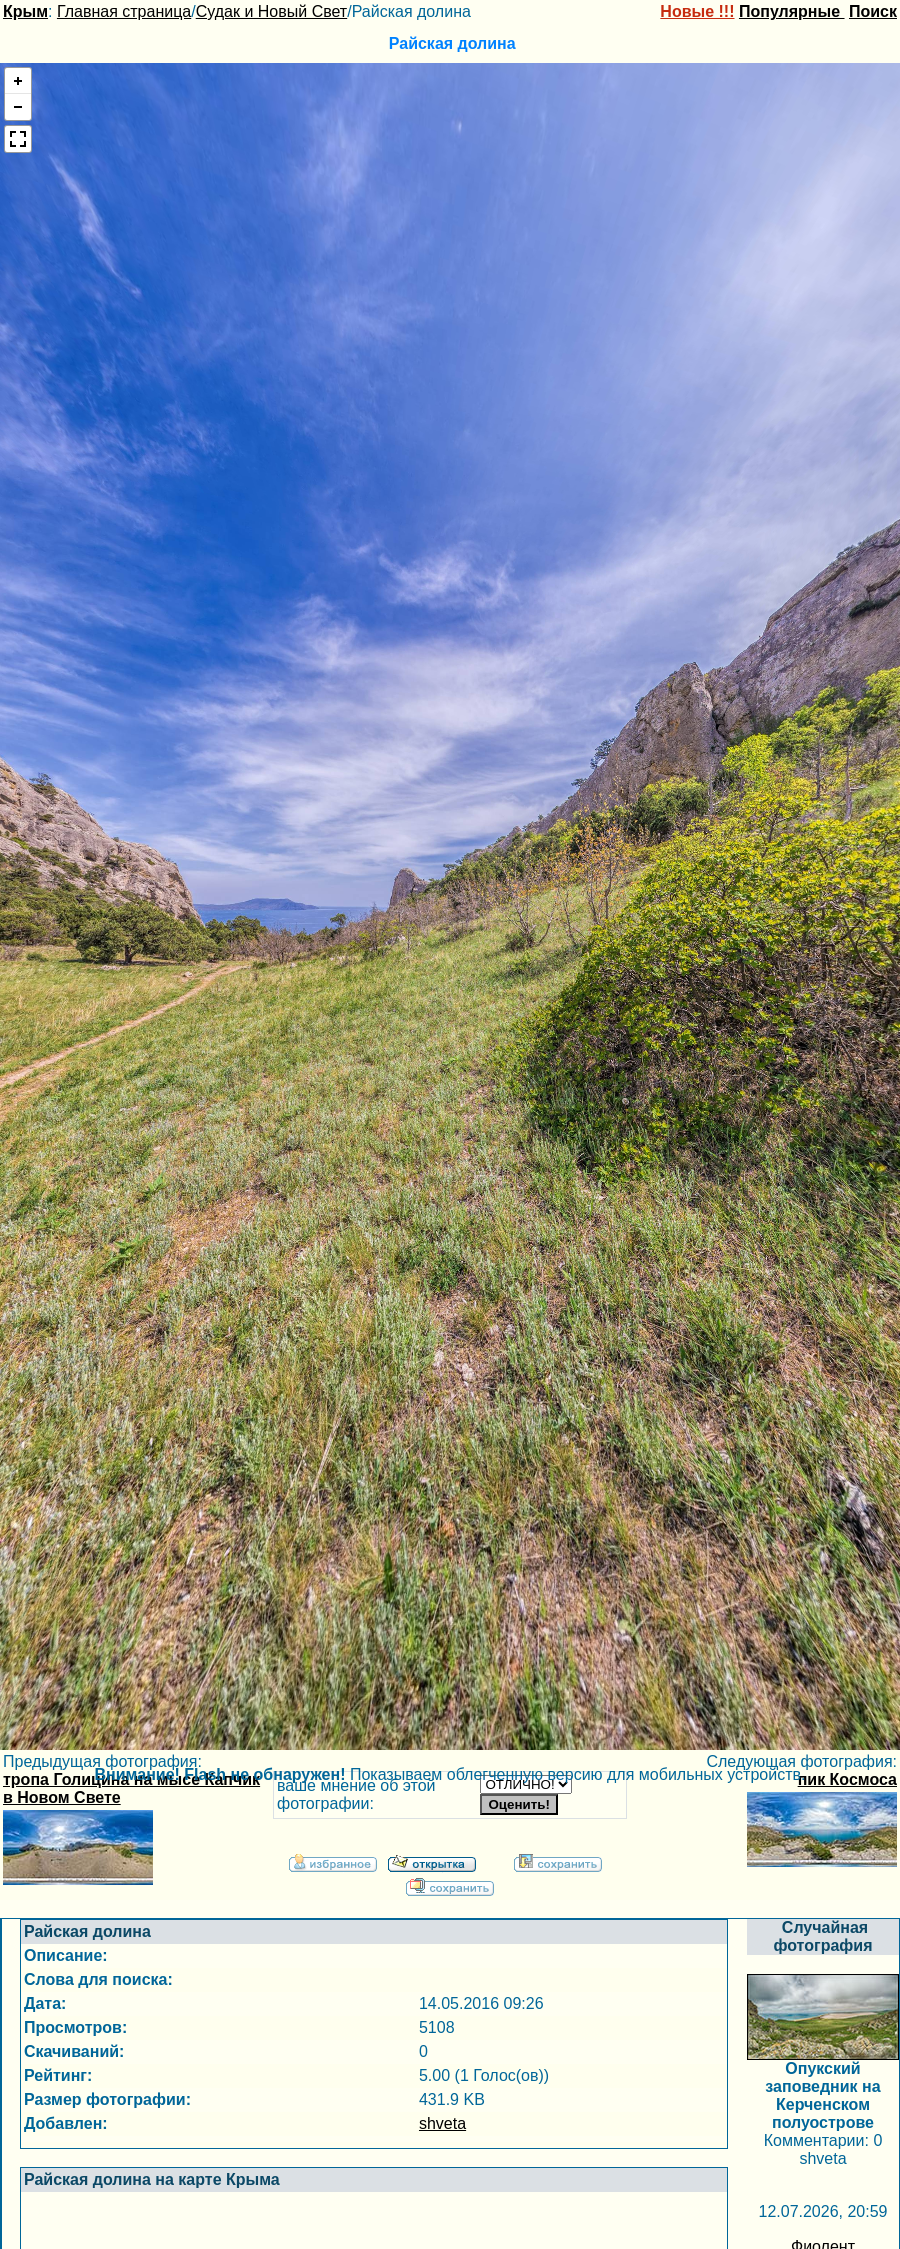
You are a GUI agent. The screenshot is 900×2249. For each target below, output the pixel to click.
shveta (442, 2123)
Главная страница (124, 11)
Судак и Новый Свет (272, 11)
